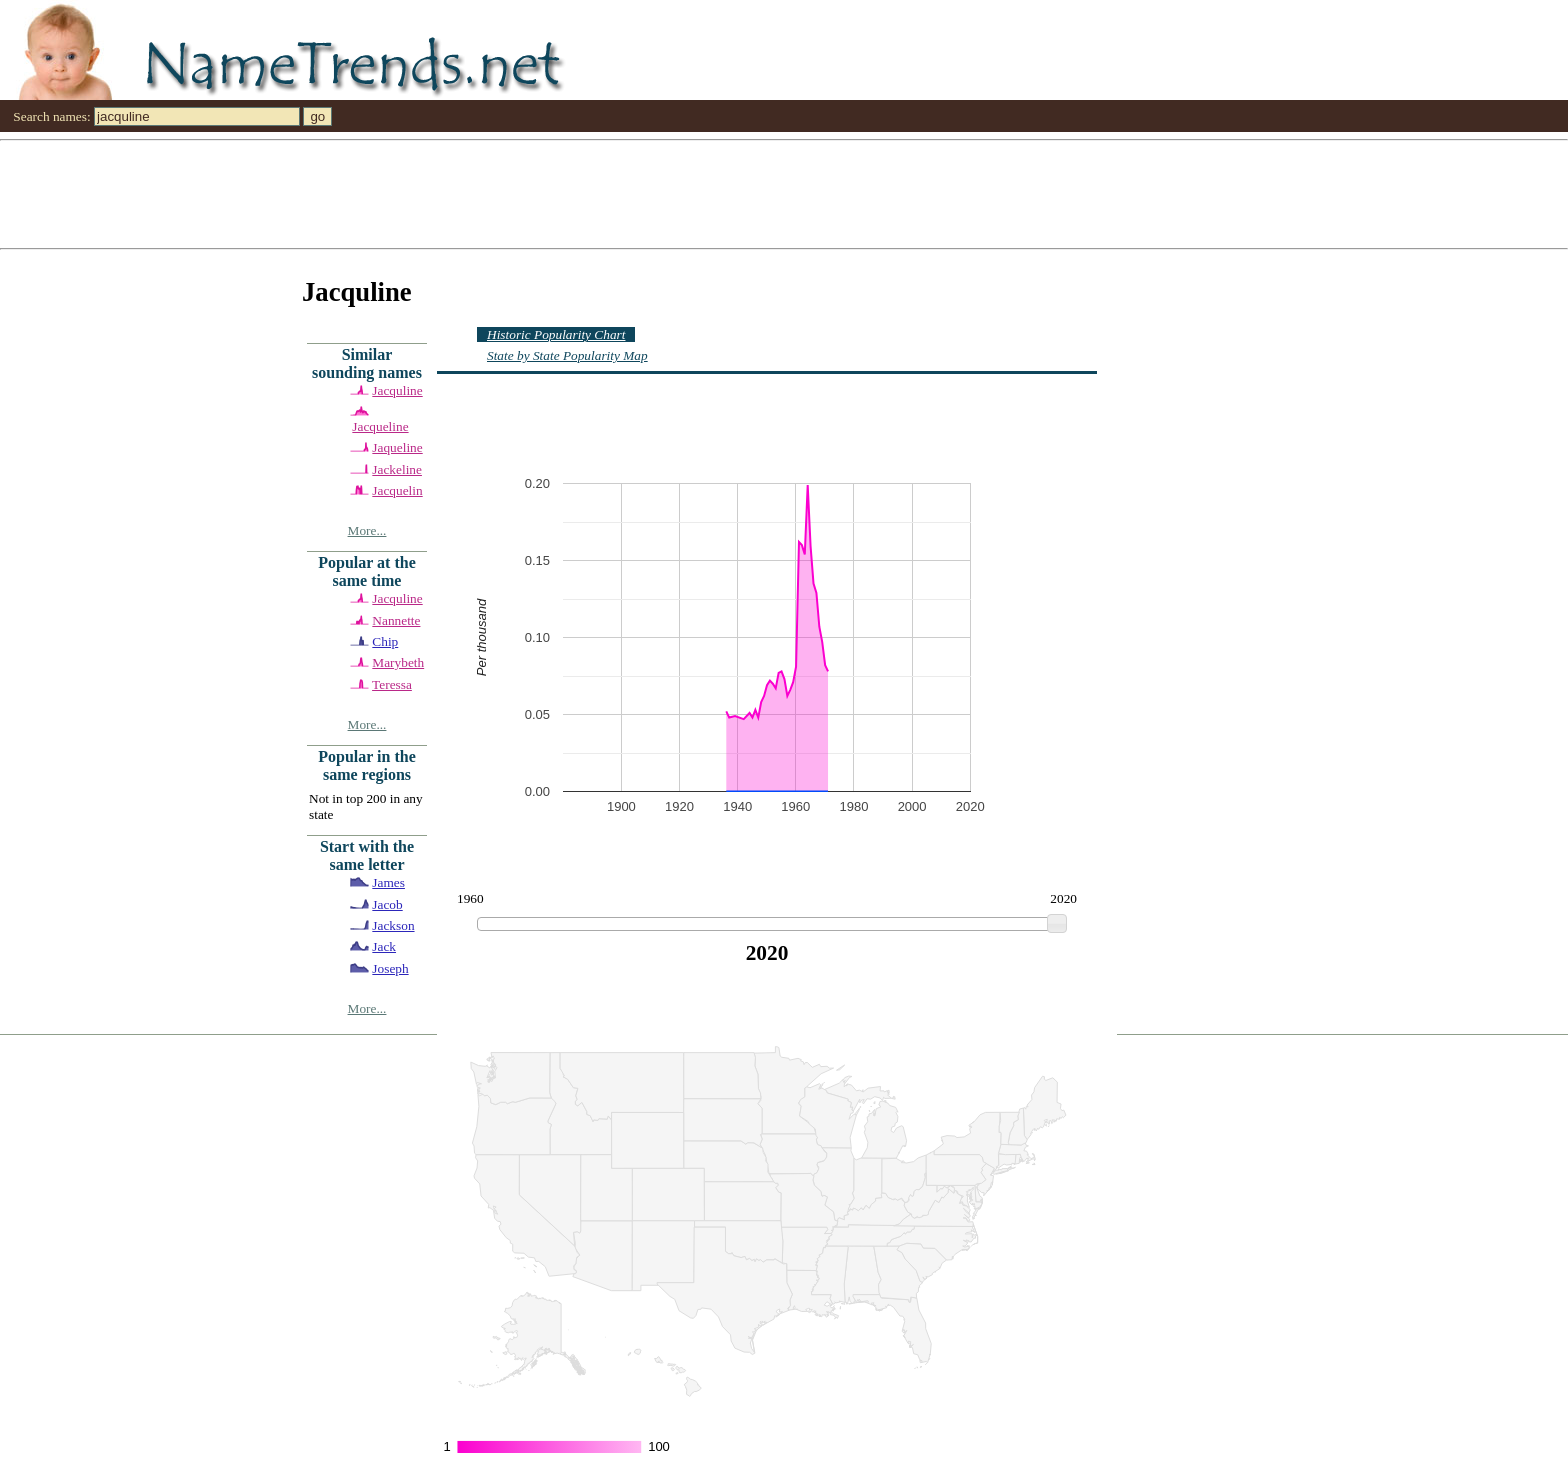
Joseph (390, 968)
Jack (384, 946)
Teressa (392, 684)
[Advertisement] (600, 193)
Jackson (393, 925)
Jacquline (397, 390)
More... (367, 530)
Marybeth (398, 662)
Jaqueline (397, 447)
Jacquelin (397, 490)
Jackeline (397, 469)
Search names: (51, 116)
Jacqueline (380, 426)
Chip (385, 641)
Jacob (387, 904)
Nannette (396, 620)
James (388, 882)
